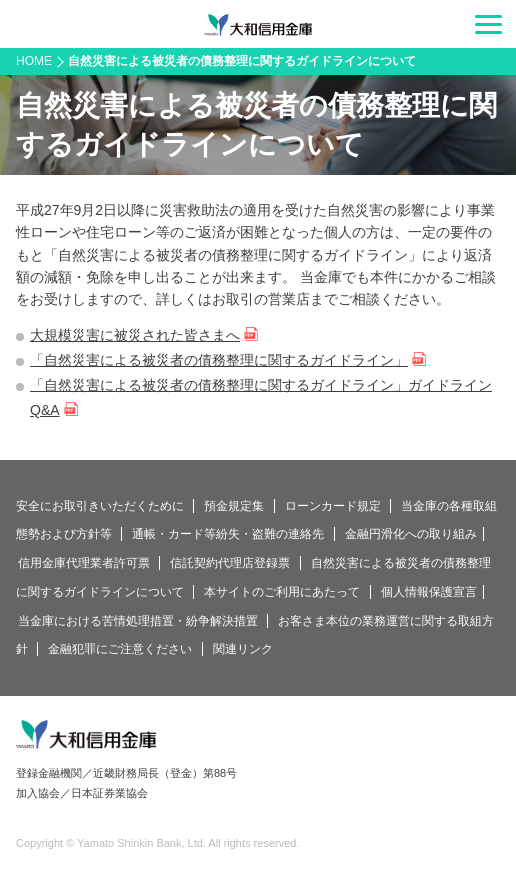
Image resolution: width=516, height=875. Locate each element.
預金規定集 (234, 506)
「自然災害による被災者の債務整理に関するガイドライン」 (219, 360)
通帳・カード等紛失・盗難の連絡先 (228, 534)
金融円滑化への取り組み (411, 534)
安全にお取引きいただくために (100, 506)
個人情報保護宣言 (429, 592)
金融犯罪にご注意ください (120, 649)
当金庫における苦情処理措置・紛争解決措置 (138, 621)
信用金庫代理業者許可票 (84, 563)
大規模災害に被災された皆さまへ (135, 335)
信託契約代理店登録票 (230, 563)
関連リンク (243, 649)
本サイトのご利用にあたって (282, 592)
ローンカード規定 (333, 506)
